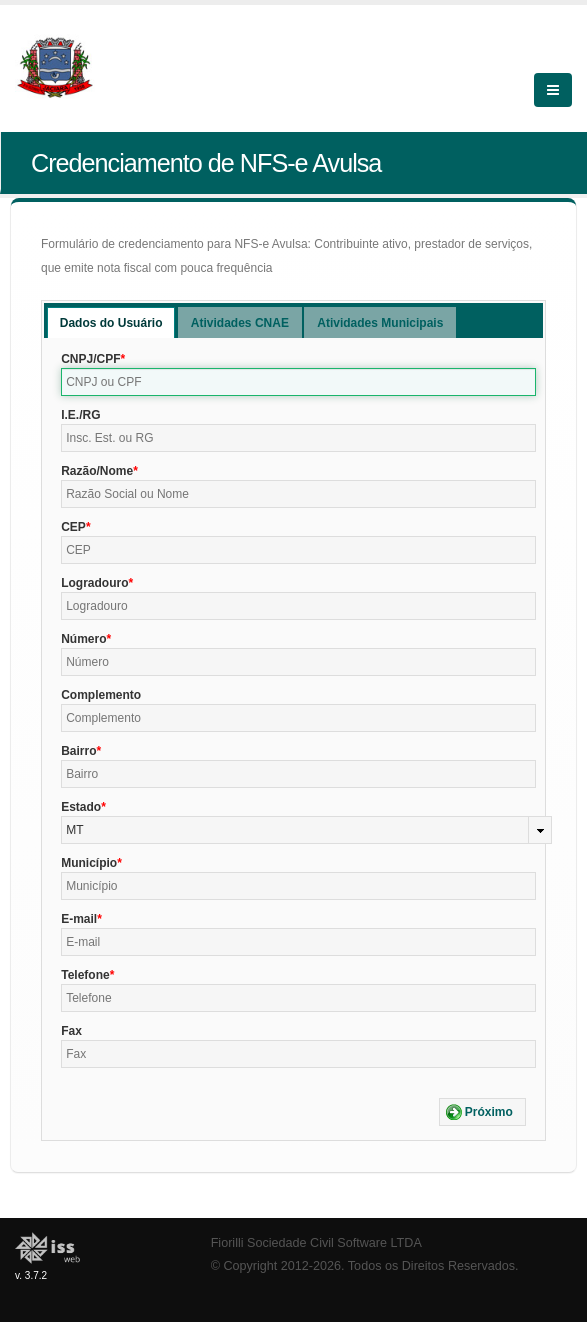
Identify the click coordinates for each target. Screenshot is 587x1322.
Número (83, 639)
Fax (71, 1031)
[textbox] (298, 382)
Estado (81, 807)
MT (74, 830)
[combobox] (306, 830)
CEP (73, 527)
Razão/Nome (97, 471)
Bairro (78, 751)
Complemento (101, 695)
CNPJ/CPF (90, 359)
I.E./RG (80, 415)
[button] (482, 1112)
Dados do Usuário (111, 323)
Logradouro (94, 583)
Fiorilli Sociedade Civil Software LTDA (316, 1243)
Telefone (85, 975)
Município (89, 863)
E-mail (79, 919)
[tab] (111, 322)
